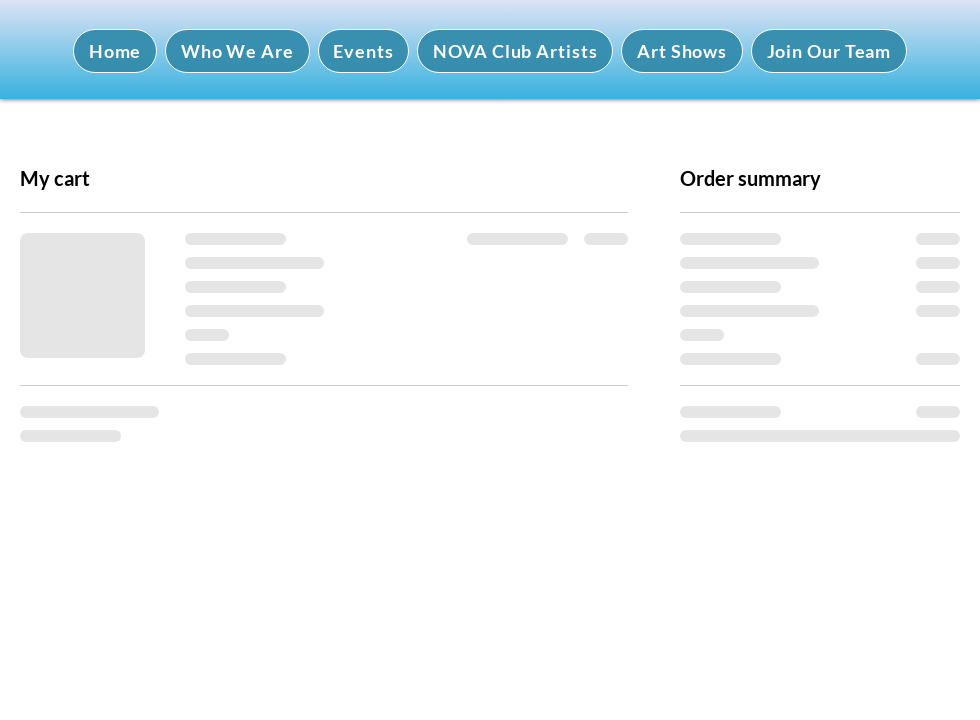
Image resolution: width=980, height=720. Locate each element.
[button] (237, 51)
